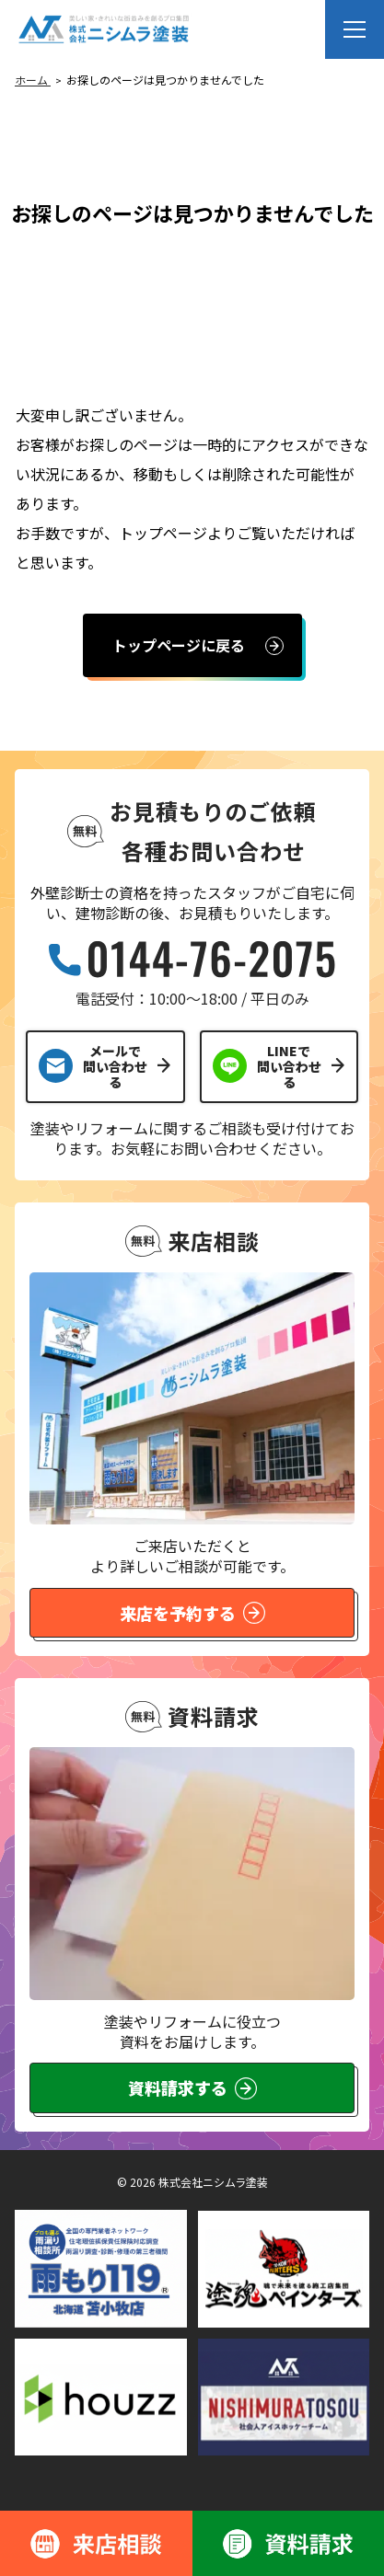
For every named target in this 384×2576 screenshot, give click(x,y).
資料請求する (192, 2087)
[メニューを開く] (354, 29)
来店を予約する (192, 1613)
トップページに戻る (178, 645)
